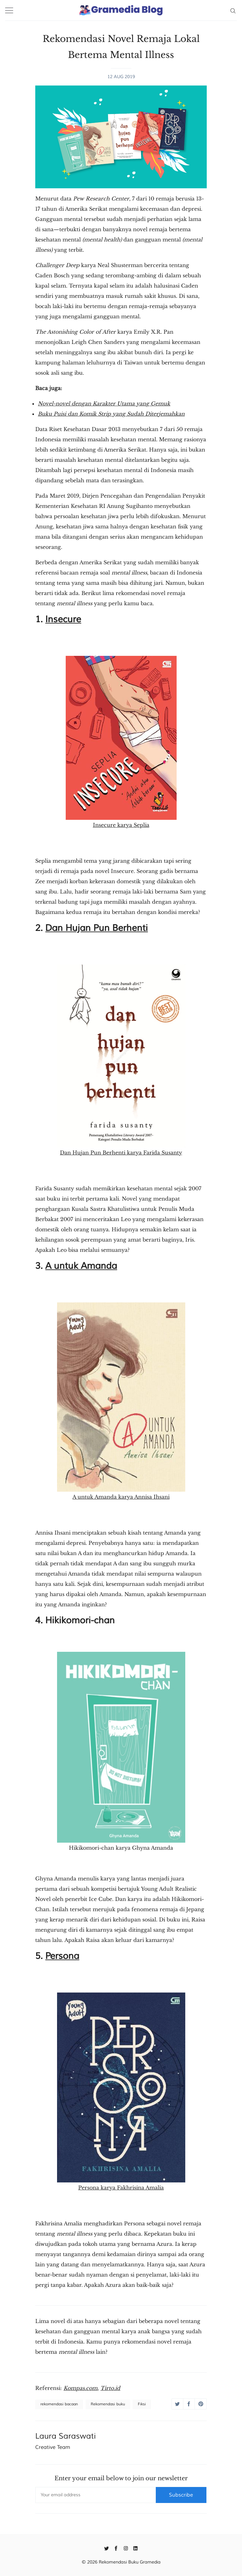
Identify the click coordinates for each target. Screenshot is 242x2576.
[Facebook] (116, 2548)
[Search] (233, 10)
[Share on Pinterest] (200, 2404)
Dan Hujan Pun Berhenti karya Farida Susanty (121, 1060)
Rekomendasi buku (108, 2404)
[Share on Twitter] (177, 2404)
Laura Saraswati (65, 2436)
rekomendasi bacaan (59, 2404)
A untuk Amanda (81, 1266)
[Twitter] (107, 2548)
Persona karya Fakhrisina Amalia (121, 2092)
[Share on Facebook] (189, 2404)
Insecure (63, 619)
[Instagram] (126, 2548)
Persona (62, 1956)
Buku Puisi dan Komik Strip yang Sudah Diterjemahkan (111, 414)
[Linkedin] (135, 2548)
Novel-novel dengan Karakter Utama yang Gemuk (104, 403)
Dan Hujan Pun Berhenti (96, 928)
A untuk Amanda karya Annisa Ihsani (121, 1401)
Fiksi (142, 2404)
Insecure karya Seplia (121, 742)
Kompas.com (80, 2388)
